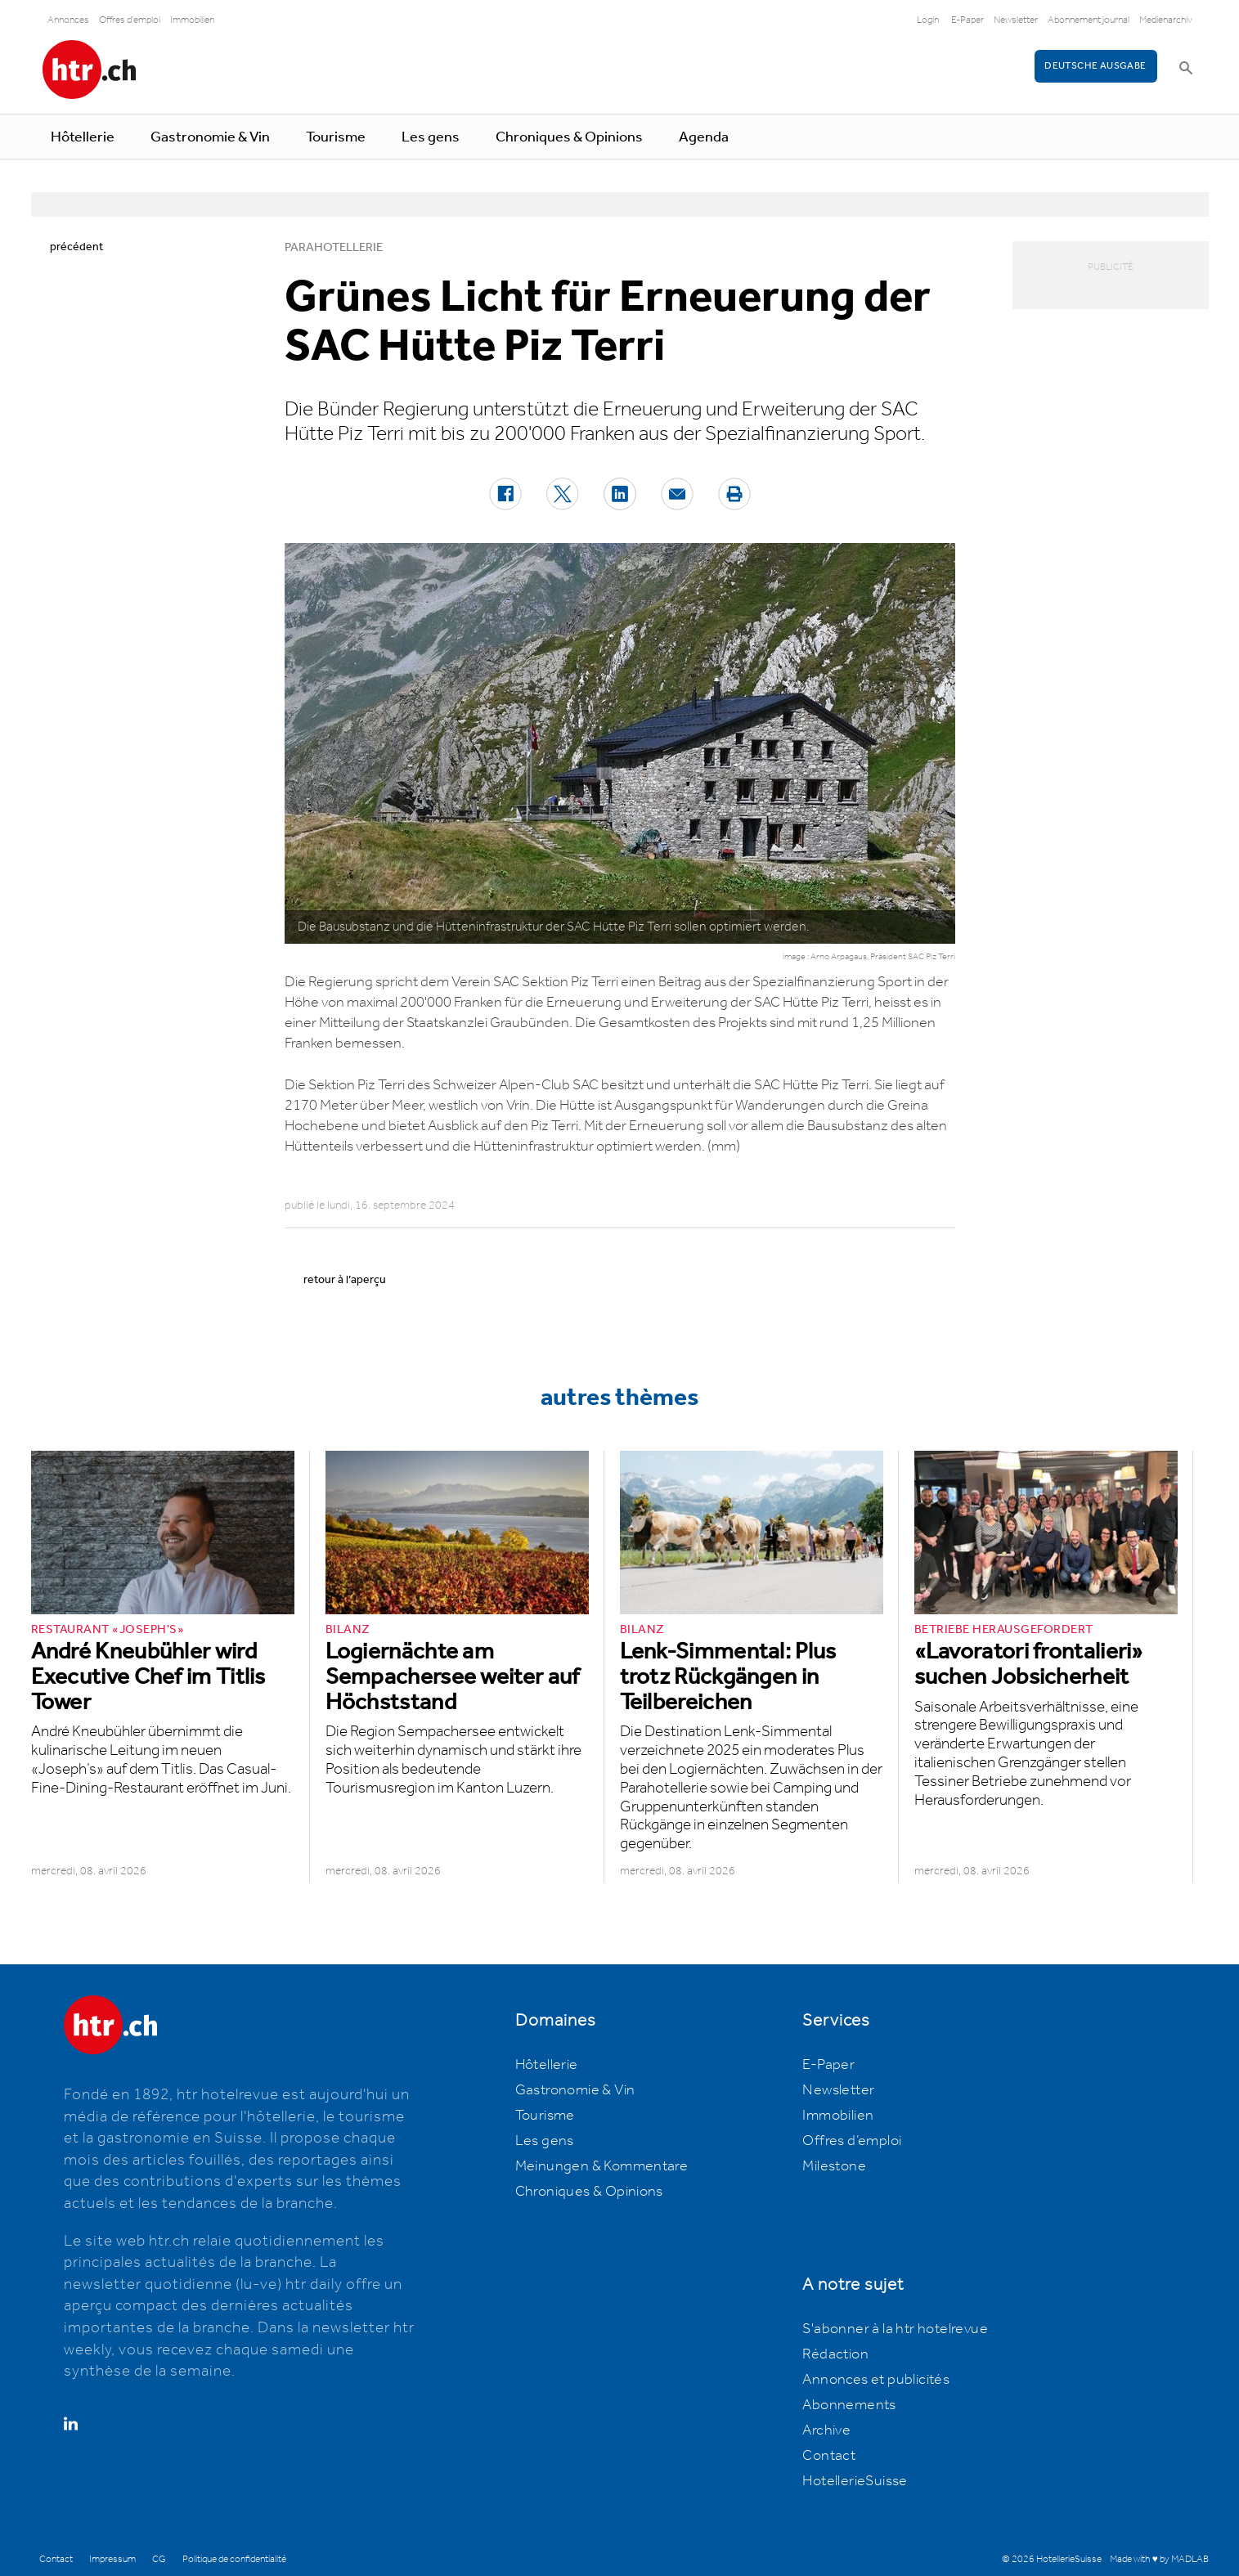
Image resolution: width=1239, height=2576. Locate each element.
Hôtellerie (82, 137)
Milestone (834, 2166)
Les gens (431, 137)
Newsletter (1016, 20)
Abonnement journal (1088, 20)
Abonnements (849, 2405)
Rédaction (835, 2354)
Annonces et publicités (875, 2379)
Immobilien (192, 20)
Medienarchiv (1165, 20)
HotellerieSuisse (854, 2481)
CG (159, 2559)
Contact (828, 2455)
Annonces (68, 20)
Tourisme (336, 137)
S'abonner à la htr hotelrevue (895, 2329)
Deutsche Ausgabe (1095, 66)
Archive (826, 2430)
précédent (76, 247)
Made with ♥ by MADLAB (1159, 2559)
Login (928, 20)
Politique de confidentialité (234, 2559)
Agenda (704, 137)
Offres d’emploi (851, 2140)
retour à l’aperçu (344, 1280)
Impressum (112, 2559)
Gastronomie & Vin (210, 137)
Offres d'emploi (129, 20)
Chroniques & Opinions (569, 137)
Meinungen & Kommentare (602, 2166)
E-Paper (967, 20)
